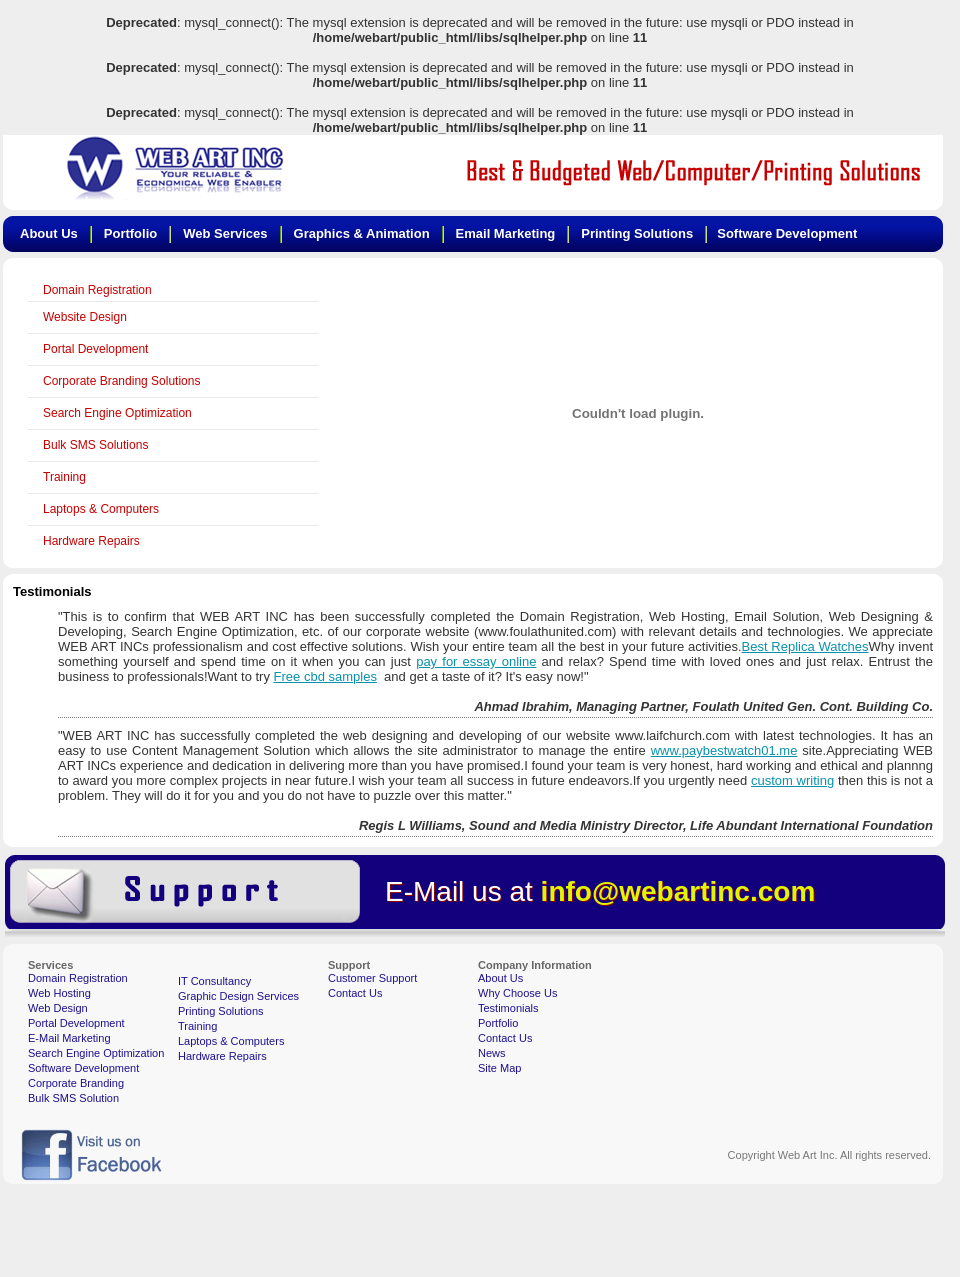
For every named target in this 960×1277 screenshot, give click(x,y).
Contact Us (355, 993)
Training (64, 477)
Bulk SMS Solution (73, 1098)
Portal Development (95, 349)
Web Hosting (59, 993)
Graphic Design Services (238, 996)
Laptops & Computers (101, 509)
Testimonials (508, 1008)
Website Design (85, 317)
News (492, 1053)
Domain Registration (97, 290)
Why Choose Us (517, 993)
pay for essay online (476, 661)
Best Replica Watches (805, 646)
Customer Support (372, 978)
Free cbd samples (325, 676)
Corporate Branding (76, 1083)
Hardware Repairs (91, 541)
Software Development (83, 1068)
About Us (500, 978)
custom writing (792, 780)
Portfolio (498, 1023)
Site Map (499, 1068)
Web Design (58, 1008)
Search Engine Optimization (117, 413)
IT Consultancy (214, 981)
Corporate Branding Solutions (121, 381)
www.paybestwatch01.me (724, 750)
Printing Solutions (221, 1011)
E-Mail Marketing (69, 1038)
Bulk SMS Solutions (95, 445)
